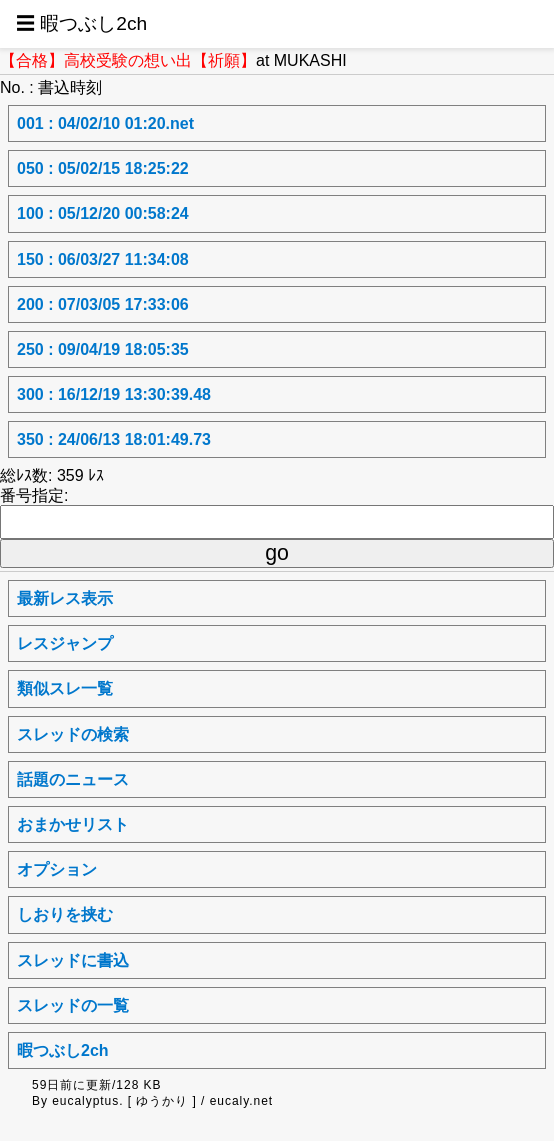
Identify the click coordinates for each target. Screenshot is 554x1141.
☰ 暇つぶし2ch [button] (81, 23)
